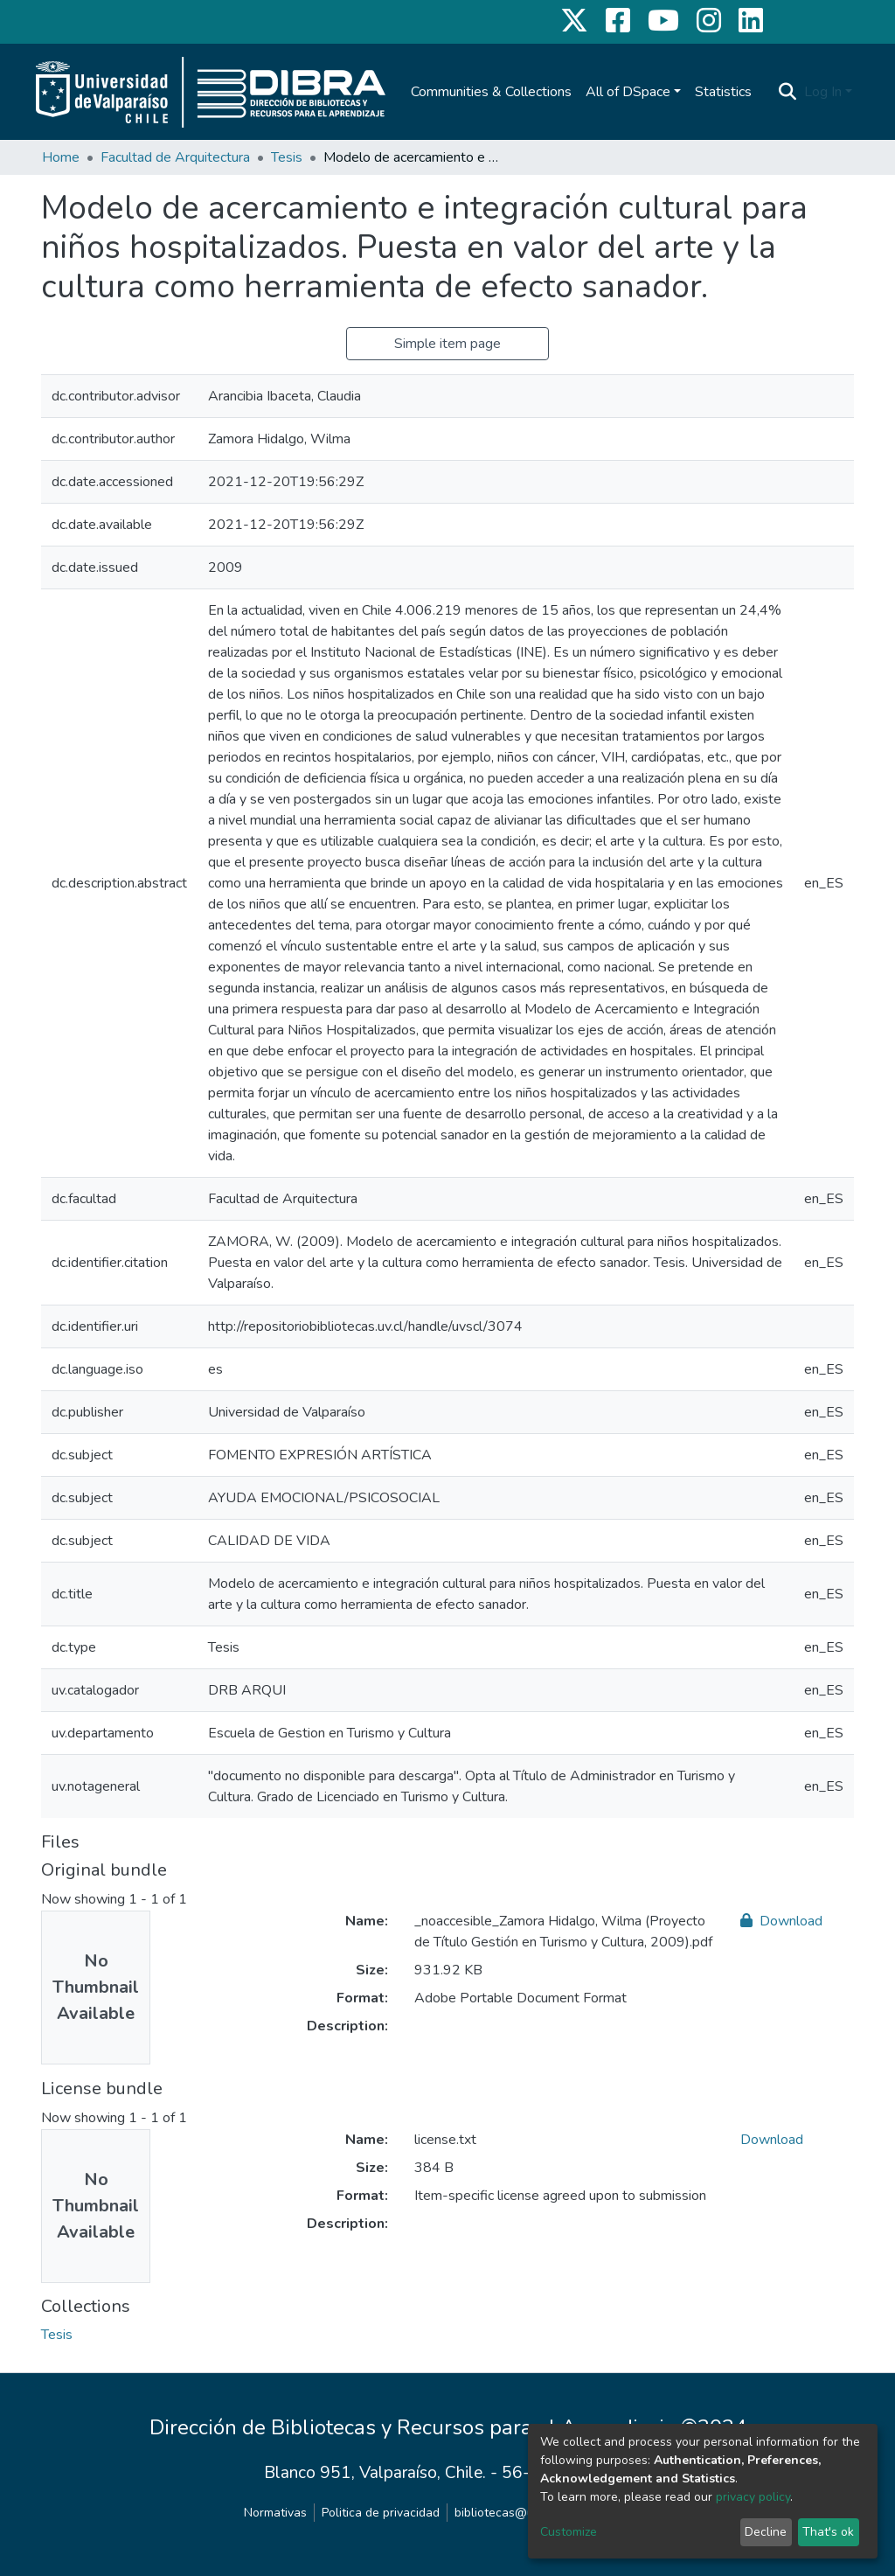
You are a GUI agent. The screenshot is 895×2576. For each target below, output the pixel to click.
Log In (823, 91)
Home (61, 157)
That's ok (828, 2532)
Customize (568, 2532)
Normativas (275, 2512)
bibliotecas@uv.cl (503, 2512)
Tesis (286, 157)
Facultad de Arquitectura (175, 157)
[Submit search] (788, 91)
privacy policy (753, 2497)
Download (781, 1921)
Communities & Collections (491, 91)
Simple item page (447, 343)
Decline (766, 2532)
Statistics (723, 91)
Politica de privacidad (381, 2512)
